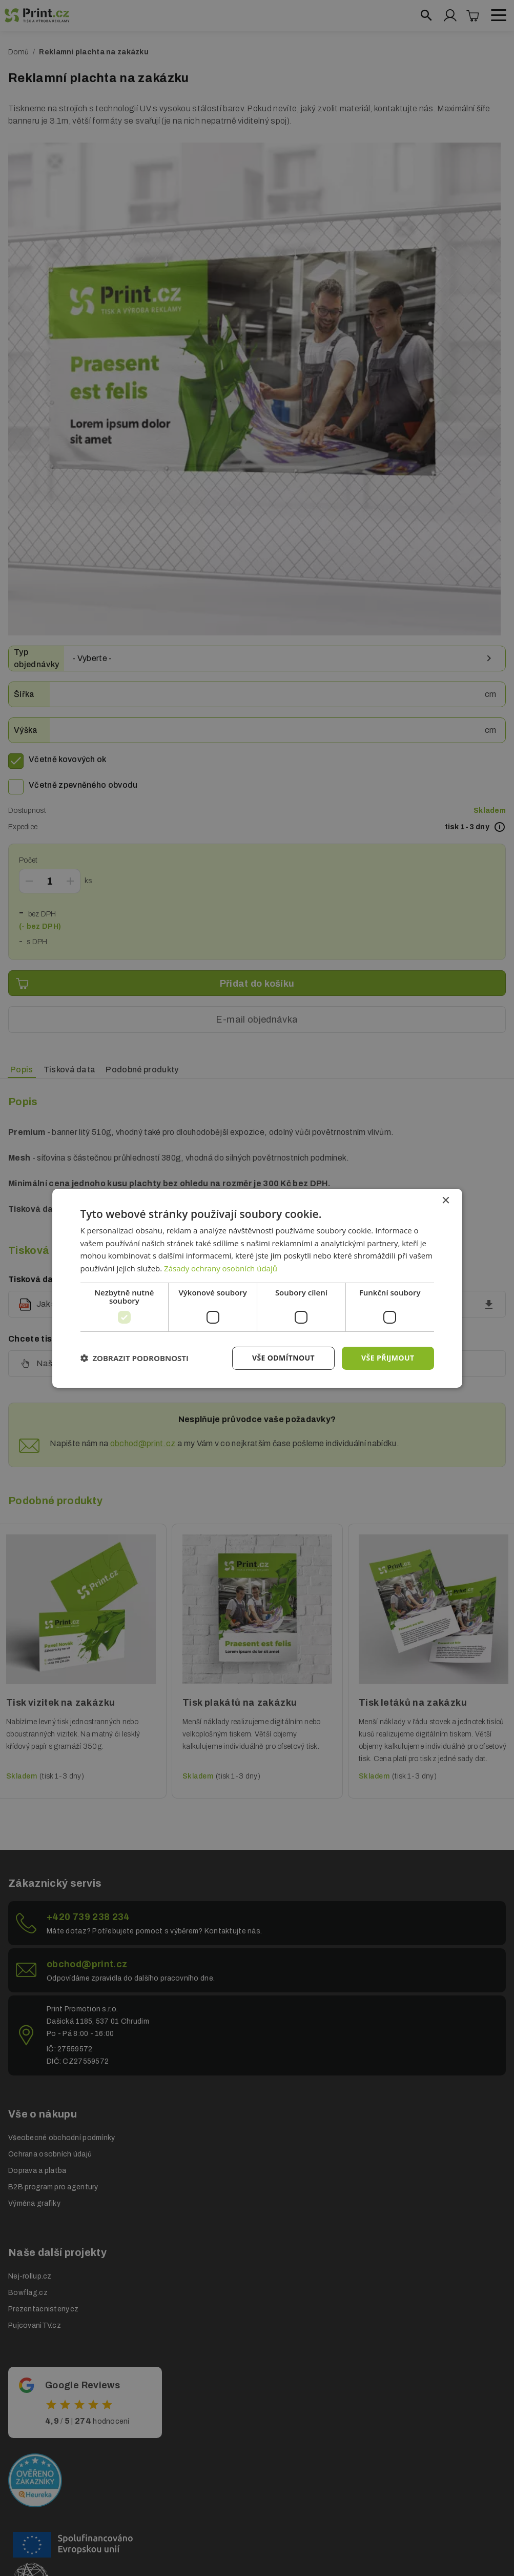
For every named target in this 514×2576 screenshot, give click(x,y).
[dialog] (257, 1287)
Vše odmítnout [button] (283, 1358)
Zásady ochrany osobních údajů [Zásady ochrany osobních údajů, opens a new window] (220, 1268)
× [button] (445, 1200)
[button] (134, 1358)
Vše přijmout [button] (387, 1358)
